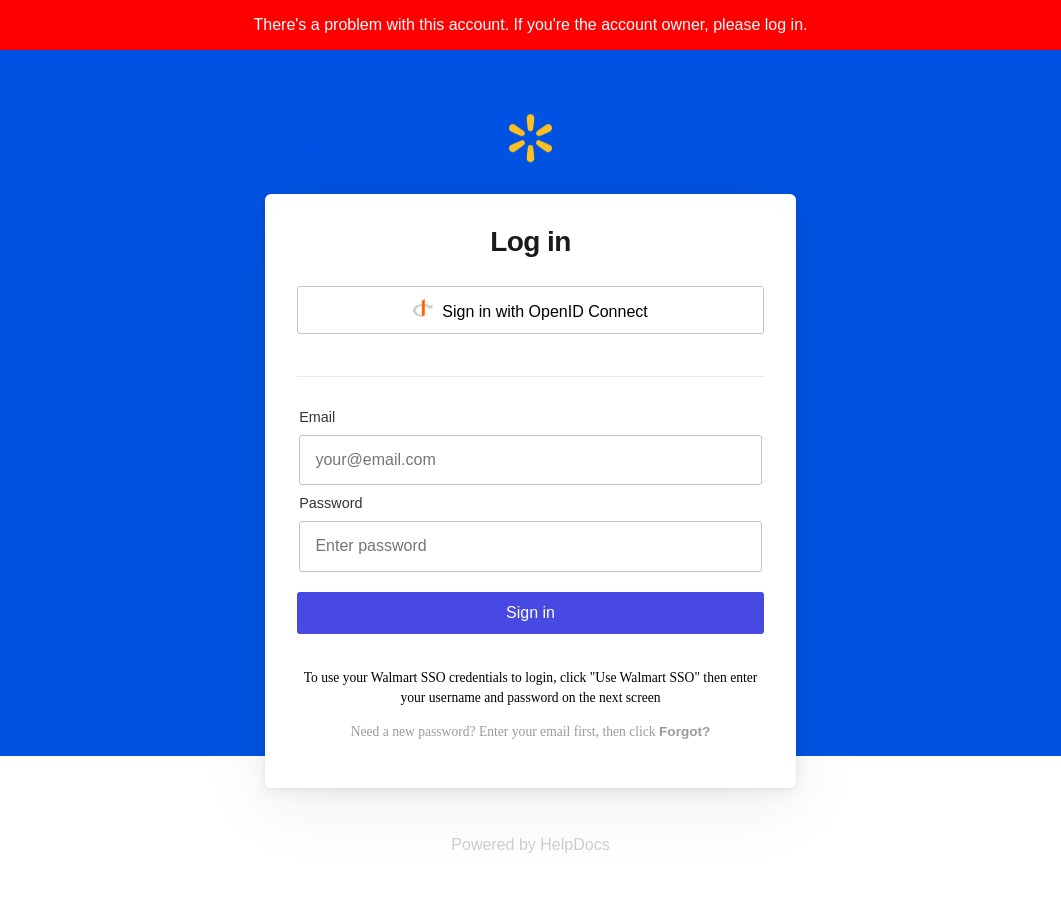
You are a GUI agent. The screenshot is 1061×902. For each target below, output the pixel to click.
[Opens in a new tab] (530, 844)
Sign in (530, 612)
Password (330, 503)
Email (317, 417)
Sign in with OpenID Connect (530, 309)
